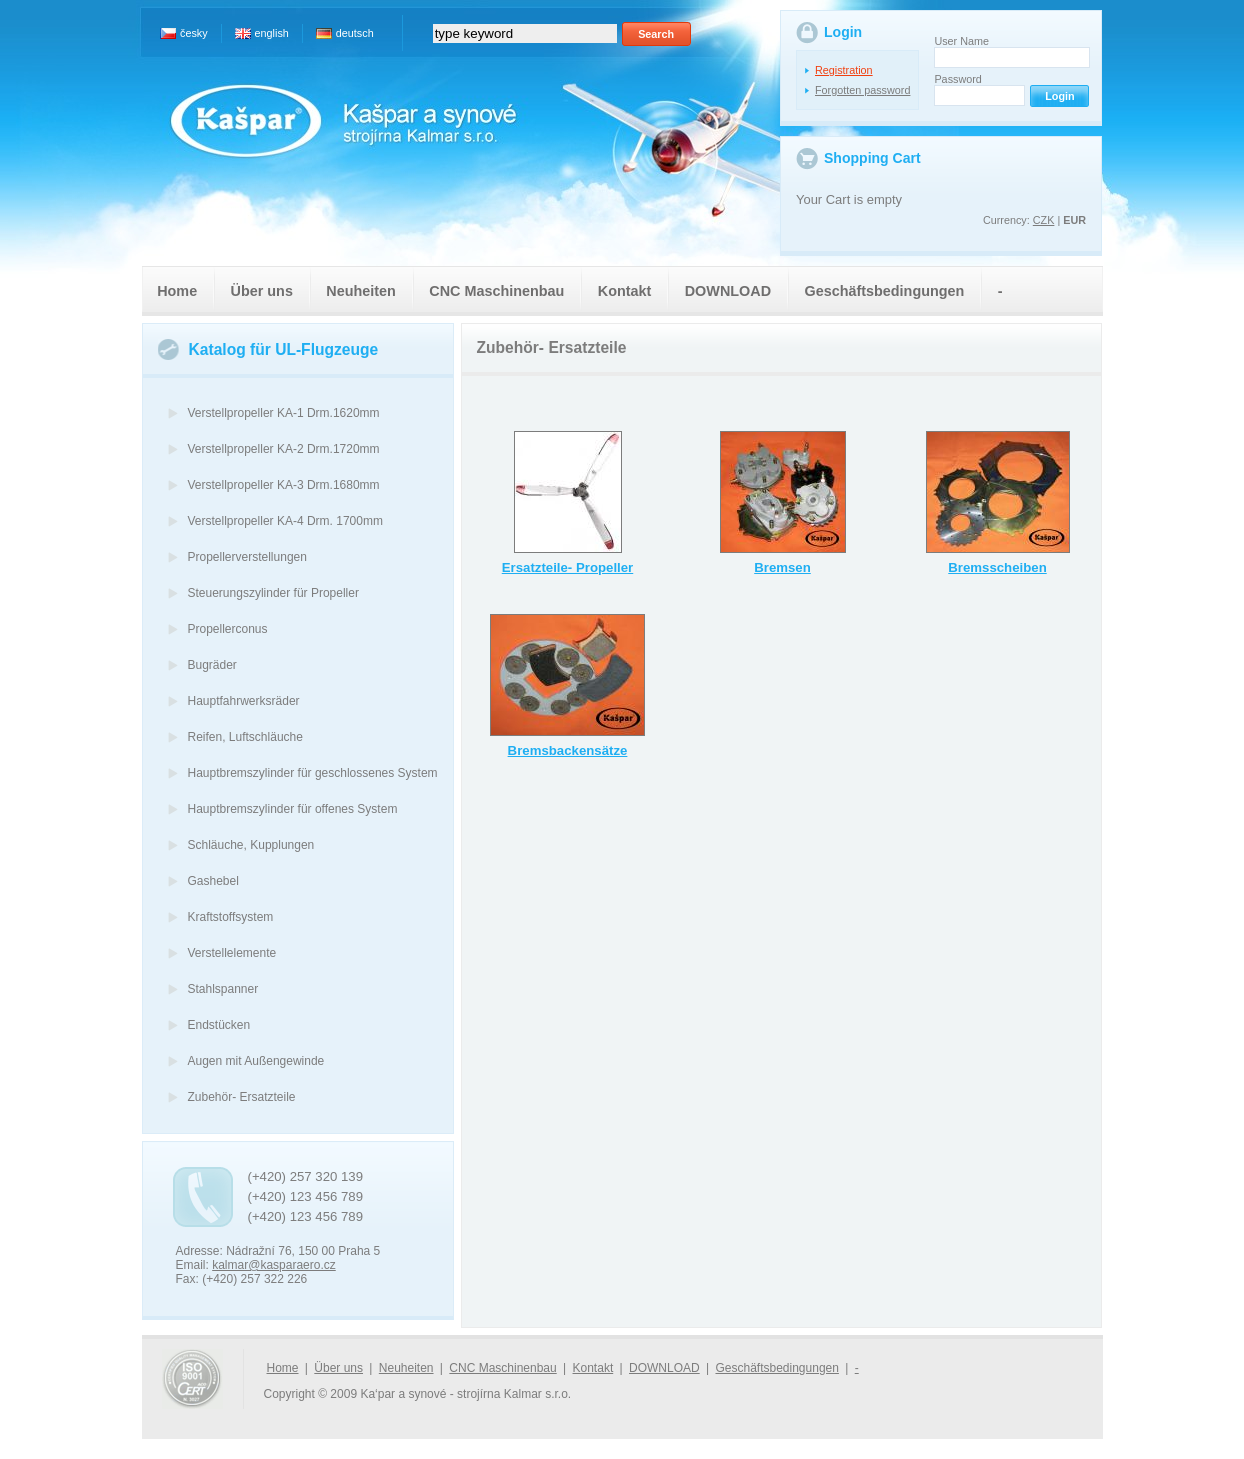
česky (194, 33)
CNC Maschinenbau (496, 291)
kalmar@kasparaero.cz (274, 1265)
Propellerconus (228, 629)
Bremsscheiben (997, 567)
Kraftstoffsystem (231, 917)
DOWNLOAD (728, 291)
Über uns (262, 291)
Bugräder (212, 665)
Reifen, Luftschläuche (245, 737)
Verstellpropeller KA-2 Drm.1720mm (284, 449)
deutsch (355, 33)
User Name (961, 41)
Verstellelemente (232, 953)
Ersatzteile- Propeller (568, 567)
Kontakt (625, 291)
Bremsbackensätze (568, 750)
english (272, 33)
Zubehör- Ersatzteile (242, 1097)
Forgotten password (862, 90)
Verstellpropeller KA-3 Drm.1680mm (284, 485)
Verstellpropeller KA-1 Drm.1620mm (284, 413)
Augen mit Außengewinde (256, 1061)
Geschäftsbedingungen (884, 291)
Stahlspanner (223, 989)
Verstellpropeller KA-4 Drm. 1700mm (285, 521)
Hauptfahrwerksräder (244, 701)
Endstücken (219, 1025)
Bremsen (782, 567)
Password (957, 79)
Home (177, 291)
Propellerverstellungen (247, 557)
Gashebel (213, 881)
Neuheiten (361, 291)
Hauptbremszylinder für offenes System (293, 809)
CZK (1044, 220)
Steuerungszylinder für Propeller (273, 593)
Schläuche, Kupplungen (251, 845)
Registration (844, 70)
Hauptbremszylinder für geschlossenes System (313, 773)
